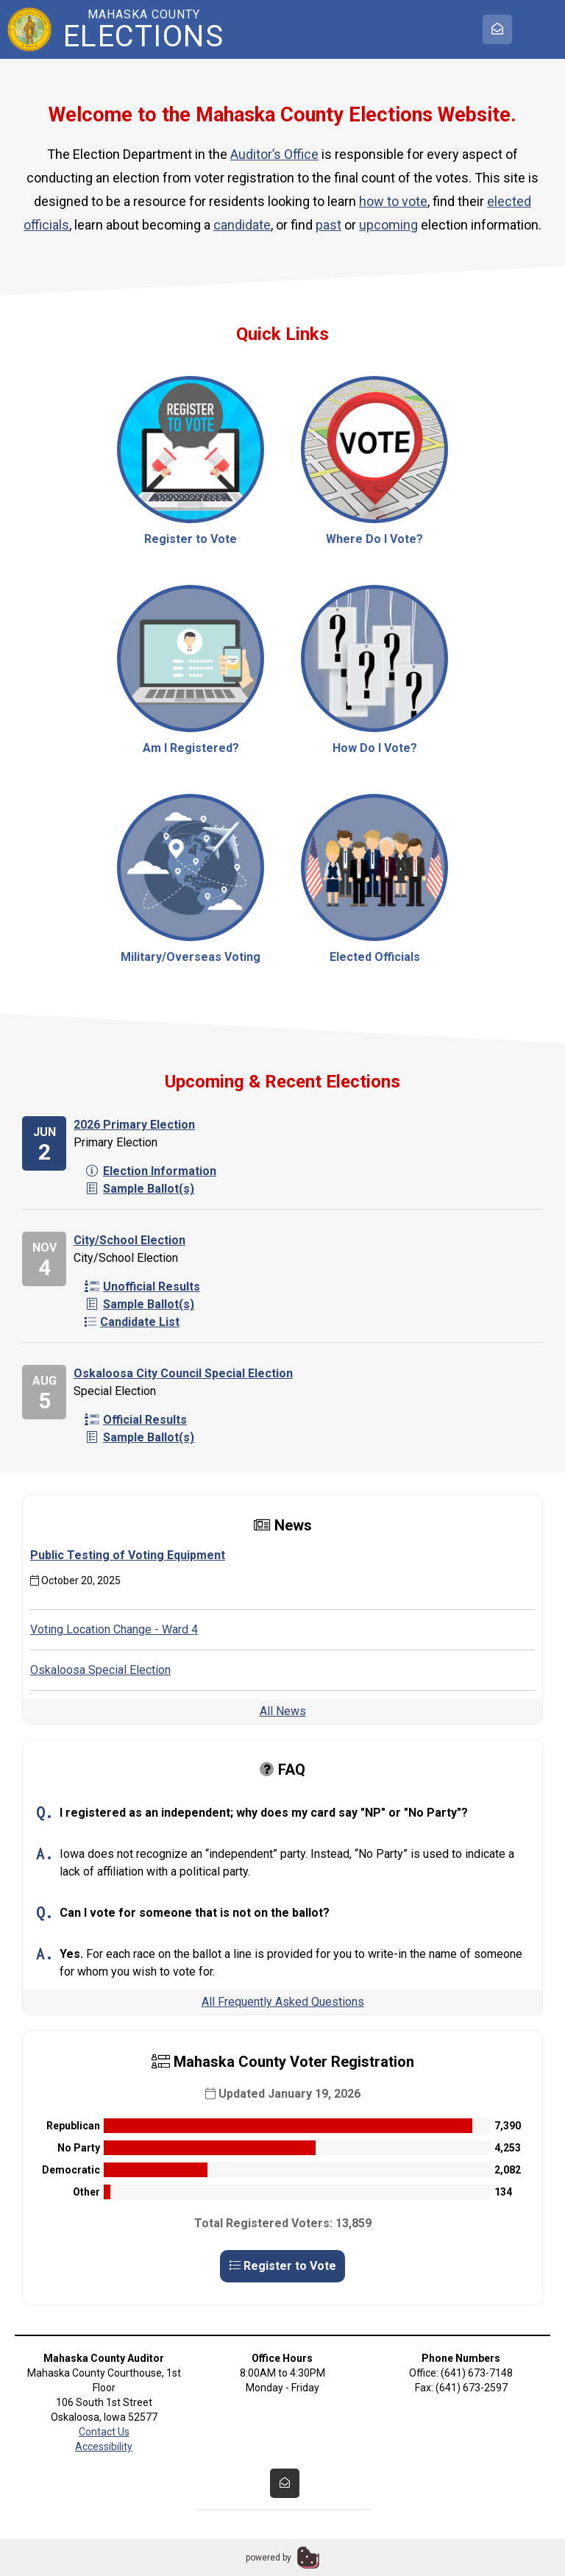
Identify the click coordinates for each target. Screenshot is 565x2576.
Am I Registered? (190, 670)
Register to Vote (190, 461)
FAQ (282, 1769)
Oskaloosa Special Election (100, 1670)
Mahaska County (143, 29)
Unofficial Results (142, 1287)
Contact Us (104, 2432)
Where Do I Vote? (374, 461)
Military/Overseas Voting (190, 879)
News (283, 1525)
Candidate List (132, 1322)
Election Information (150, 1171)
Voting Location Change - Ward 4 (114, 1629)
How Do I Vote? (374, 670)
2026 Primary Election (134, 1125)
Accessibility (103, 2446)
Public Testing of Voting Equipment (127, 1555)
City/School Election (129, 1240)
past (328, 225)
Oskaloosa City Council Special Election (183, 1373)
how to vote (393, 201)
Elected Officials (374, 879)
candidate (242, 225)
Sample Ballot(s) (139, 1189)
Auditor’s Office (274, 154)
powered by (268, 2557)
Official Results (136, 1420)
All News (283, 1711)
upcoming (388, 225)
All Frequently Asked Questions (283, 2002)
